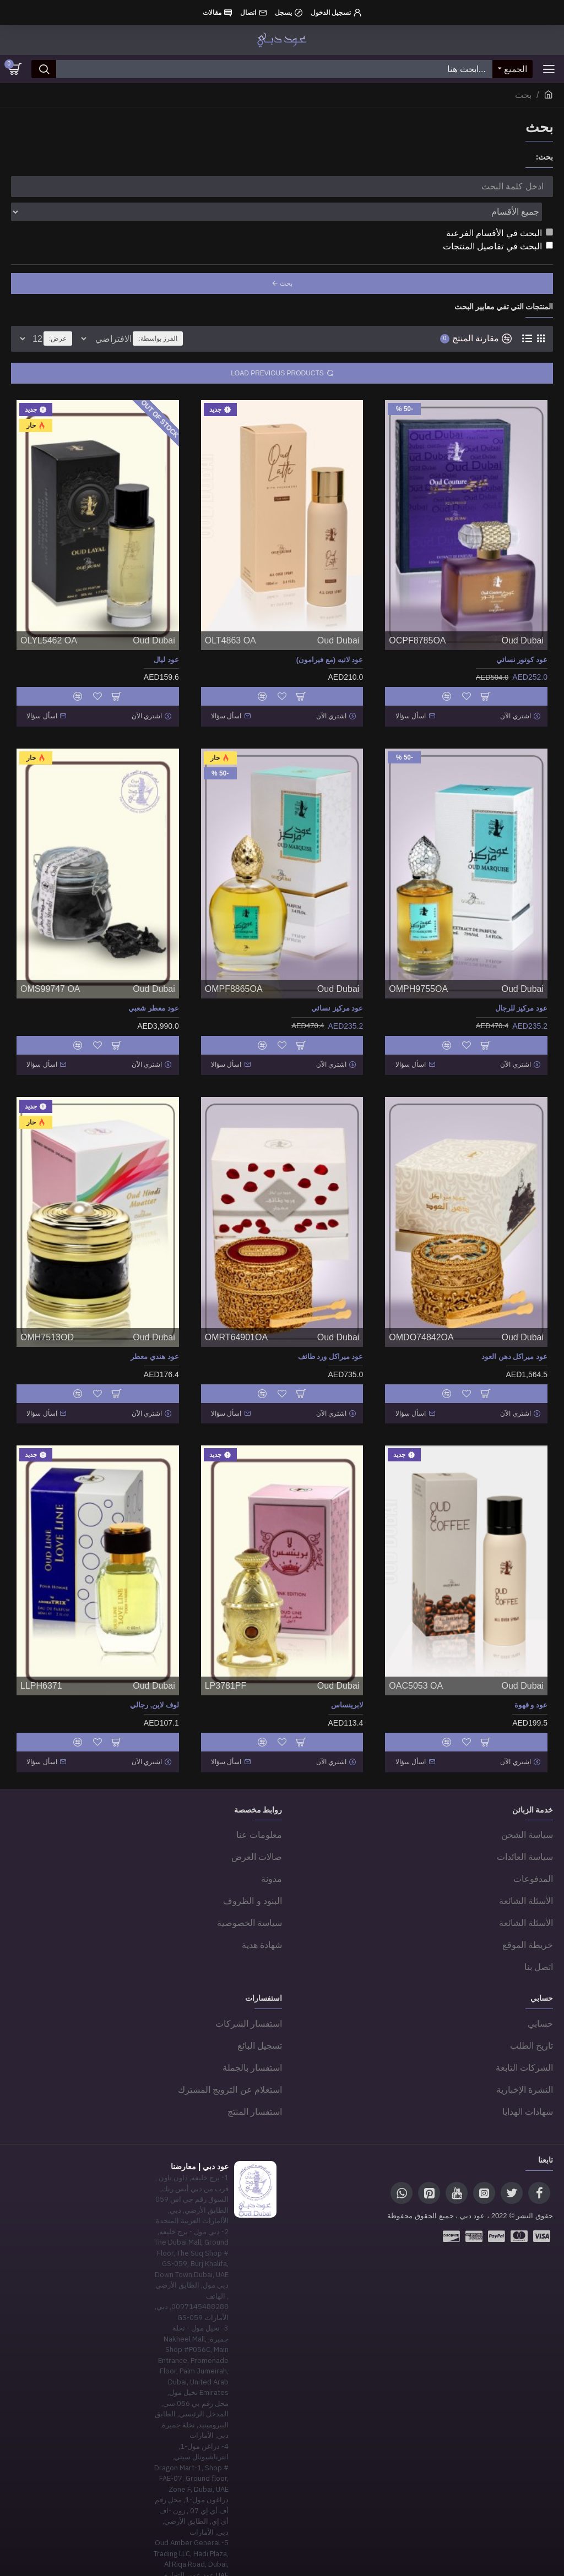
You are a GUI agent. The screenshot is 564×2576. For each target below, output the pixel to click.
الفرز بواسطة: (230, 314)
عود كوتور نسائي (521, 635)
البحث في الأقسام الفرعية (499, 209)
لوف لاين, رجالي (154, 1665)
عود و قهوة (530, 1665)
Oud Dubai (523, 616)
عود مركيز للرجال (521, 978)
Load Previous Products (277, 349)
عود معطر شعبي (153, 978)
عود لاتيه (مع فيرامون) (330, 635)
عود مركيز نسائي (337, 978)
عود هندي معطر (154, 1322)
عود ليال (166, 635)
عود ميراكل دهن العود (514, 1322)
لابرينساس (347, 1665)
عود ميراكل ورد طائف (331, 1322)
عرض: (58, 314)
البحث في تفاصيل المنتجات (498, 222)
